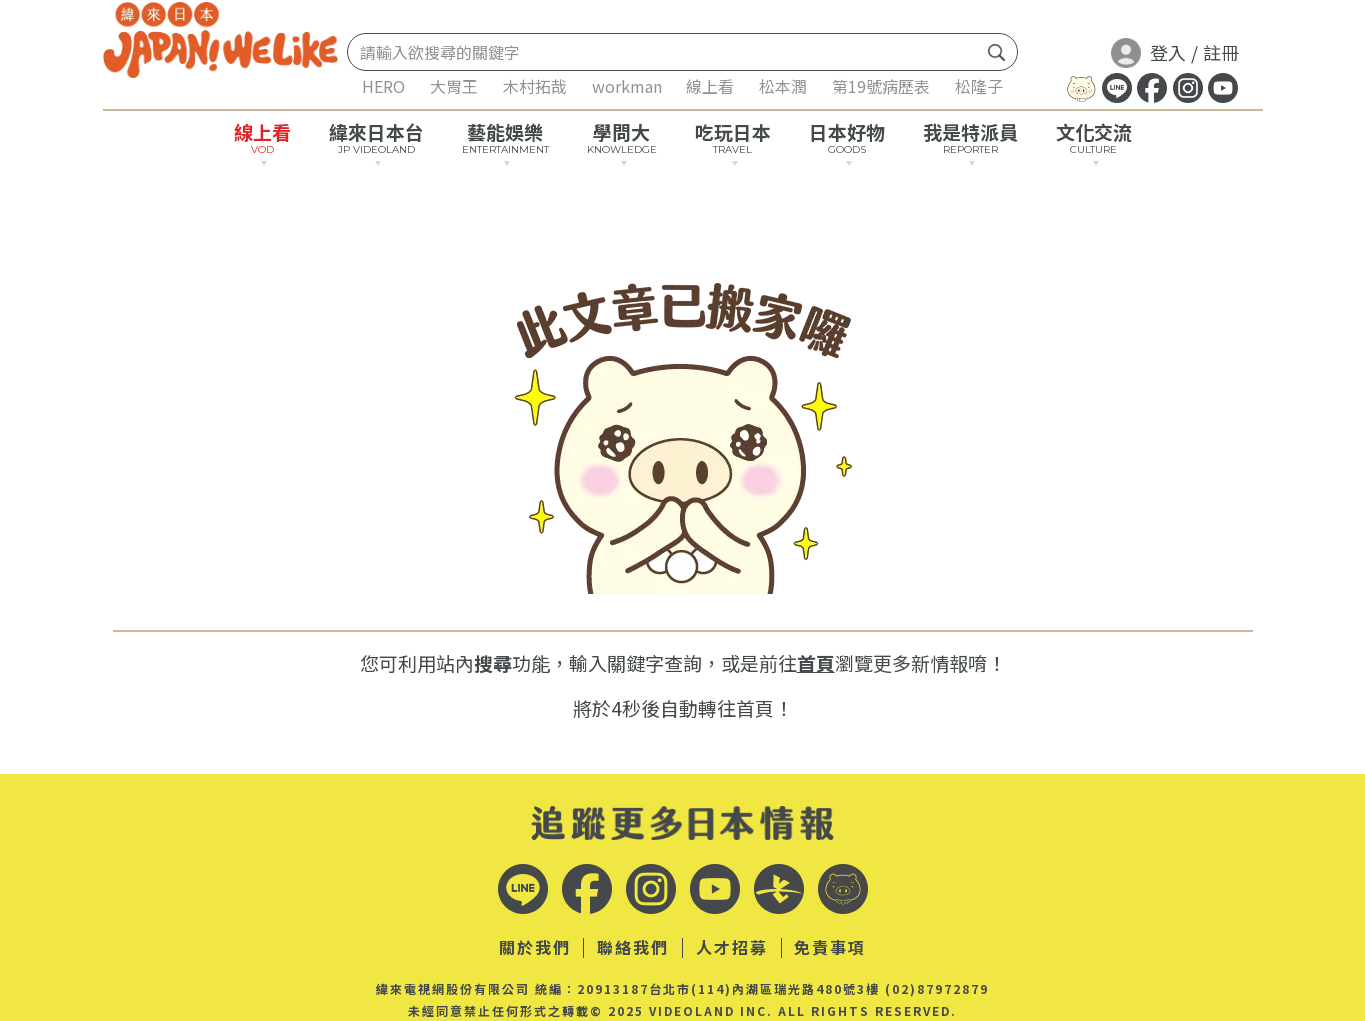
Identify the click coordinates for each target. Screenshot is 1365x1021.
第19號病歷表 (881, 86)
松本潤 (783, 86)
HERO (383, 86)
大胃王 (454, 86)
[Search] (665, 52)
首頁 (816, 662)
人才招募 (732, 948)
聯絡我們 (633, 948)
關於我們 (535, 948)
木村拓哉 (535, 86)
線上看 (710, 86)
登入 (1148, 52)
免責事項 (830, 948)
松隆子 (979, 86)
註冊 (1221, 52)
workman (627, 86)
